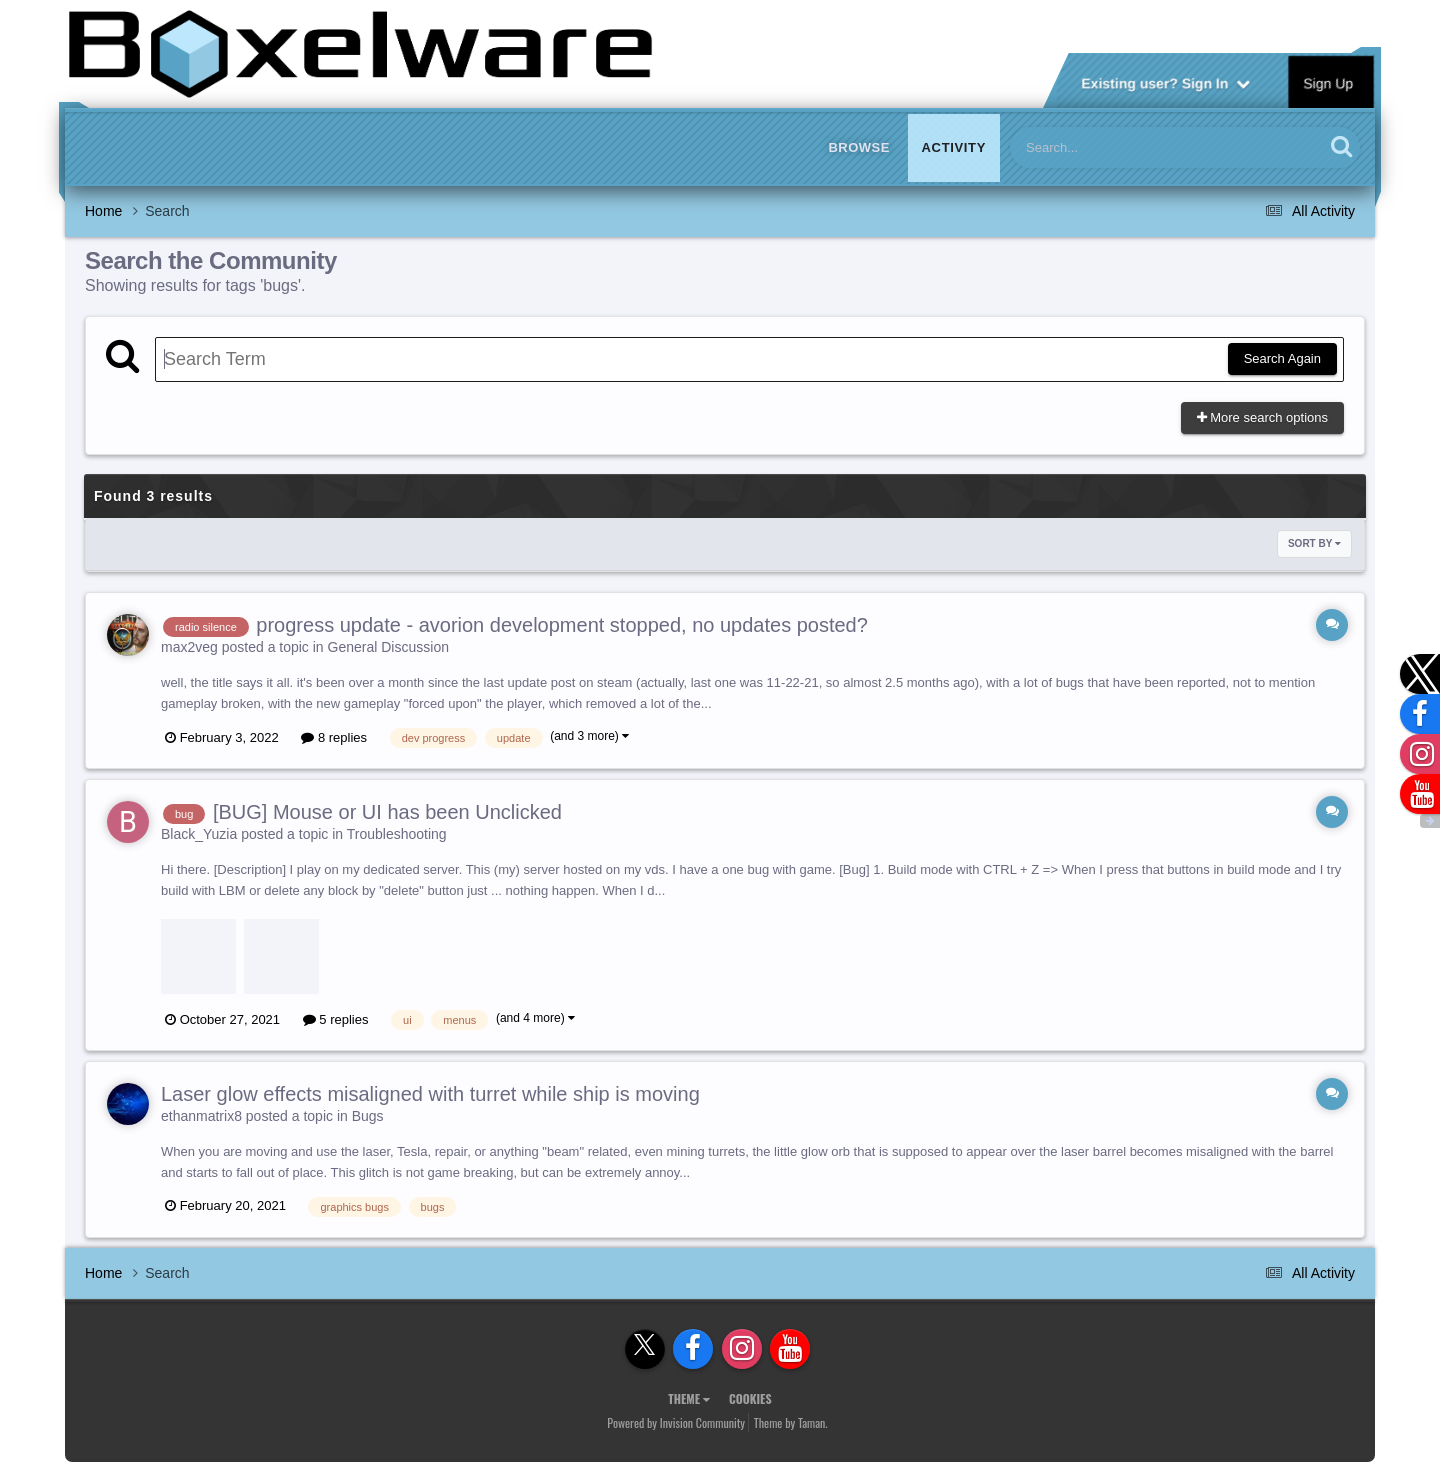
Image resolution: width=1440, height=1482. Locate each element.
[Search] (1115, 147)
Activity (954, 147)
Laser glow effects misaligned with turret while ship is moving (430, 1094)
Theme (689, 1398)
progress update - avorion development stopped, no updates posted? (562, 625)
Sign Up (1329, 82)
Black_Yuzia (199, 834)
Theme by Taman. (791, 1422)
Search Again (1282, 358)
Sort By (1314, 543)
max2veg (189, 647)
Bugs (368, 1116)
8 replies (334, 737)
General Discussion (388, 647)
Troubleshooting (397, 834)
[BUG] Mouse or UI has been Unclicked (387, 812)
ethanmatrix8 (201, 1116)
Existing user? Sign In (1165, 82)
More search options (1262, 417)
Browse (859, 147)
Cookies (750, 1398)
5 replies (336, 1019)
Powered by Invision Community (676, 1422)
